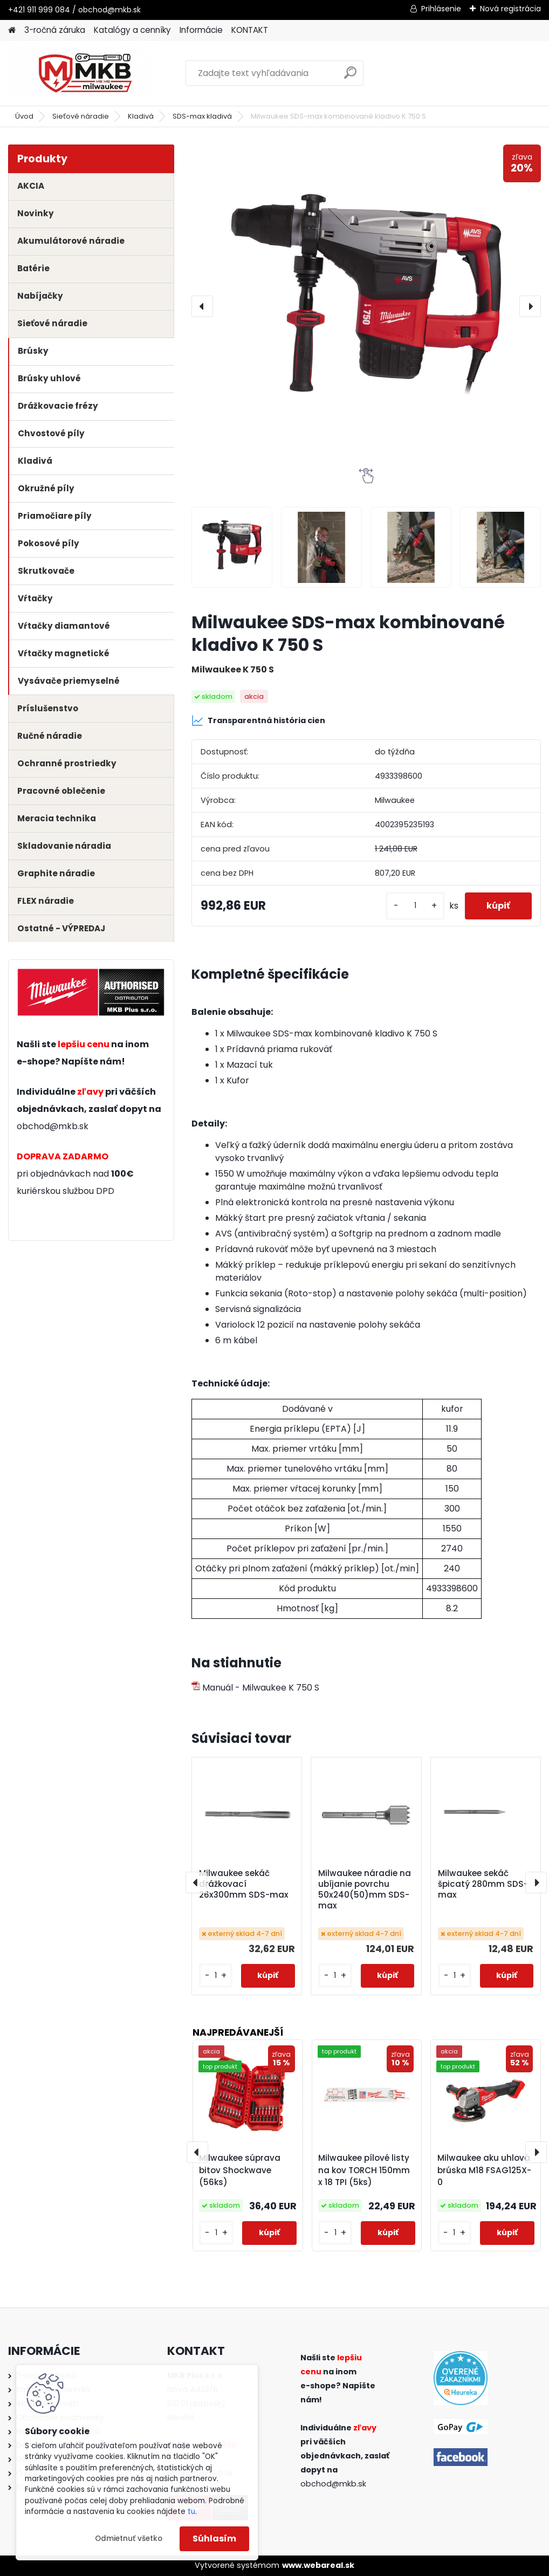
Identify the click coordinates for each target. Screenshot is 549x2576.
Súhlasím (214, 2538)
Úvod (24, 116)
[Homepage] (12, 30)
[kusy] (415, 905)
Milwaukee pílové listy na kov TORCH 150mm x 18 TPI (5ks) (364, 2170)
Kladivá (141, 116)
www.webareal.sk (318, 2565)
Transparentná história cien (258, 720)
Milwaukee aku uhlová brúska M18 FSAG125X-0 (484, 2170)
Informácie (201, 30)
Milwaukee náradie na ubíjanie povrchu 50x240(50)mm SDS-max (364, 1889)
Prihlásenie (441, 8)
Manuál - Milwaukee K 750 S (255, 1687)
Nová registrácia (510, 8)
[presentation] (202, 306)
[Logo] (82, 73)
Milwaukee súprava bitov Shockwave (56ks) (239, 2170)
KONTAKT (249, 30)
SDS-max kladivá (202, 116)
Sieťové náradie (80, 116)
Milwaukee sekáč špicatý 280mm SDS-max (483, 1884)
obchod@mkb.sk (52, 1126)
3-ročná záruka (54, 30)
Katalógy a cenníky (132, 30)
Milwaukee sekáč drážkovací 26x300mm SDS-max (244, 1884)
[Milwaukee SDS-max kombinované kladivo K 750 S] (366, 306)
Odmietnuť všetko (128, 2538)
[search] (350, 76)
